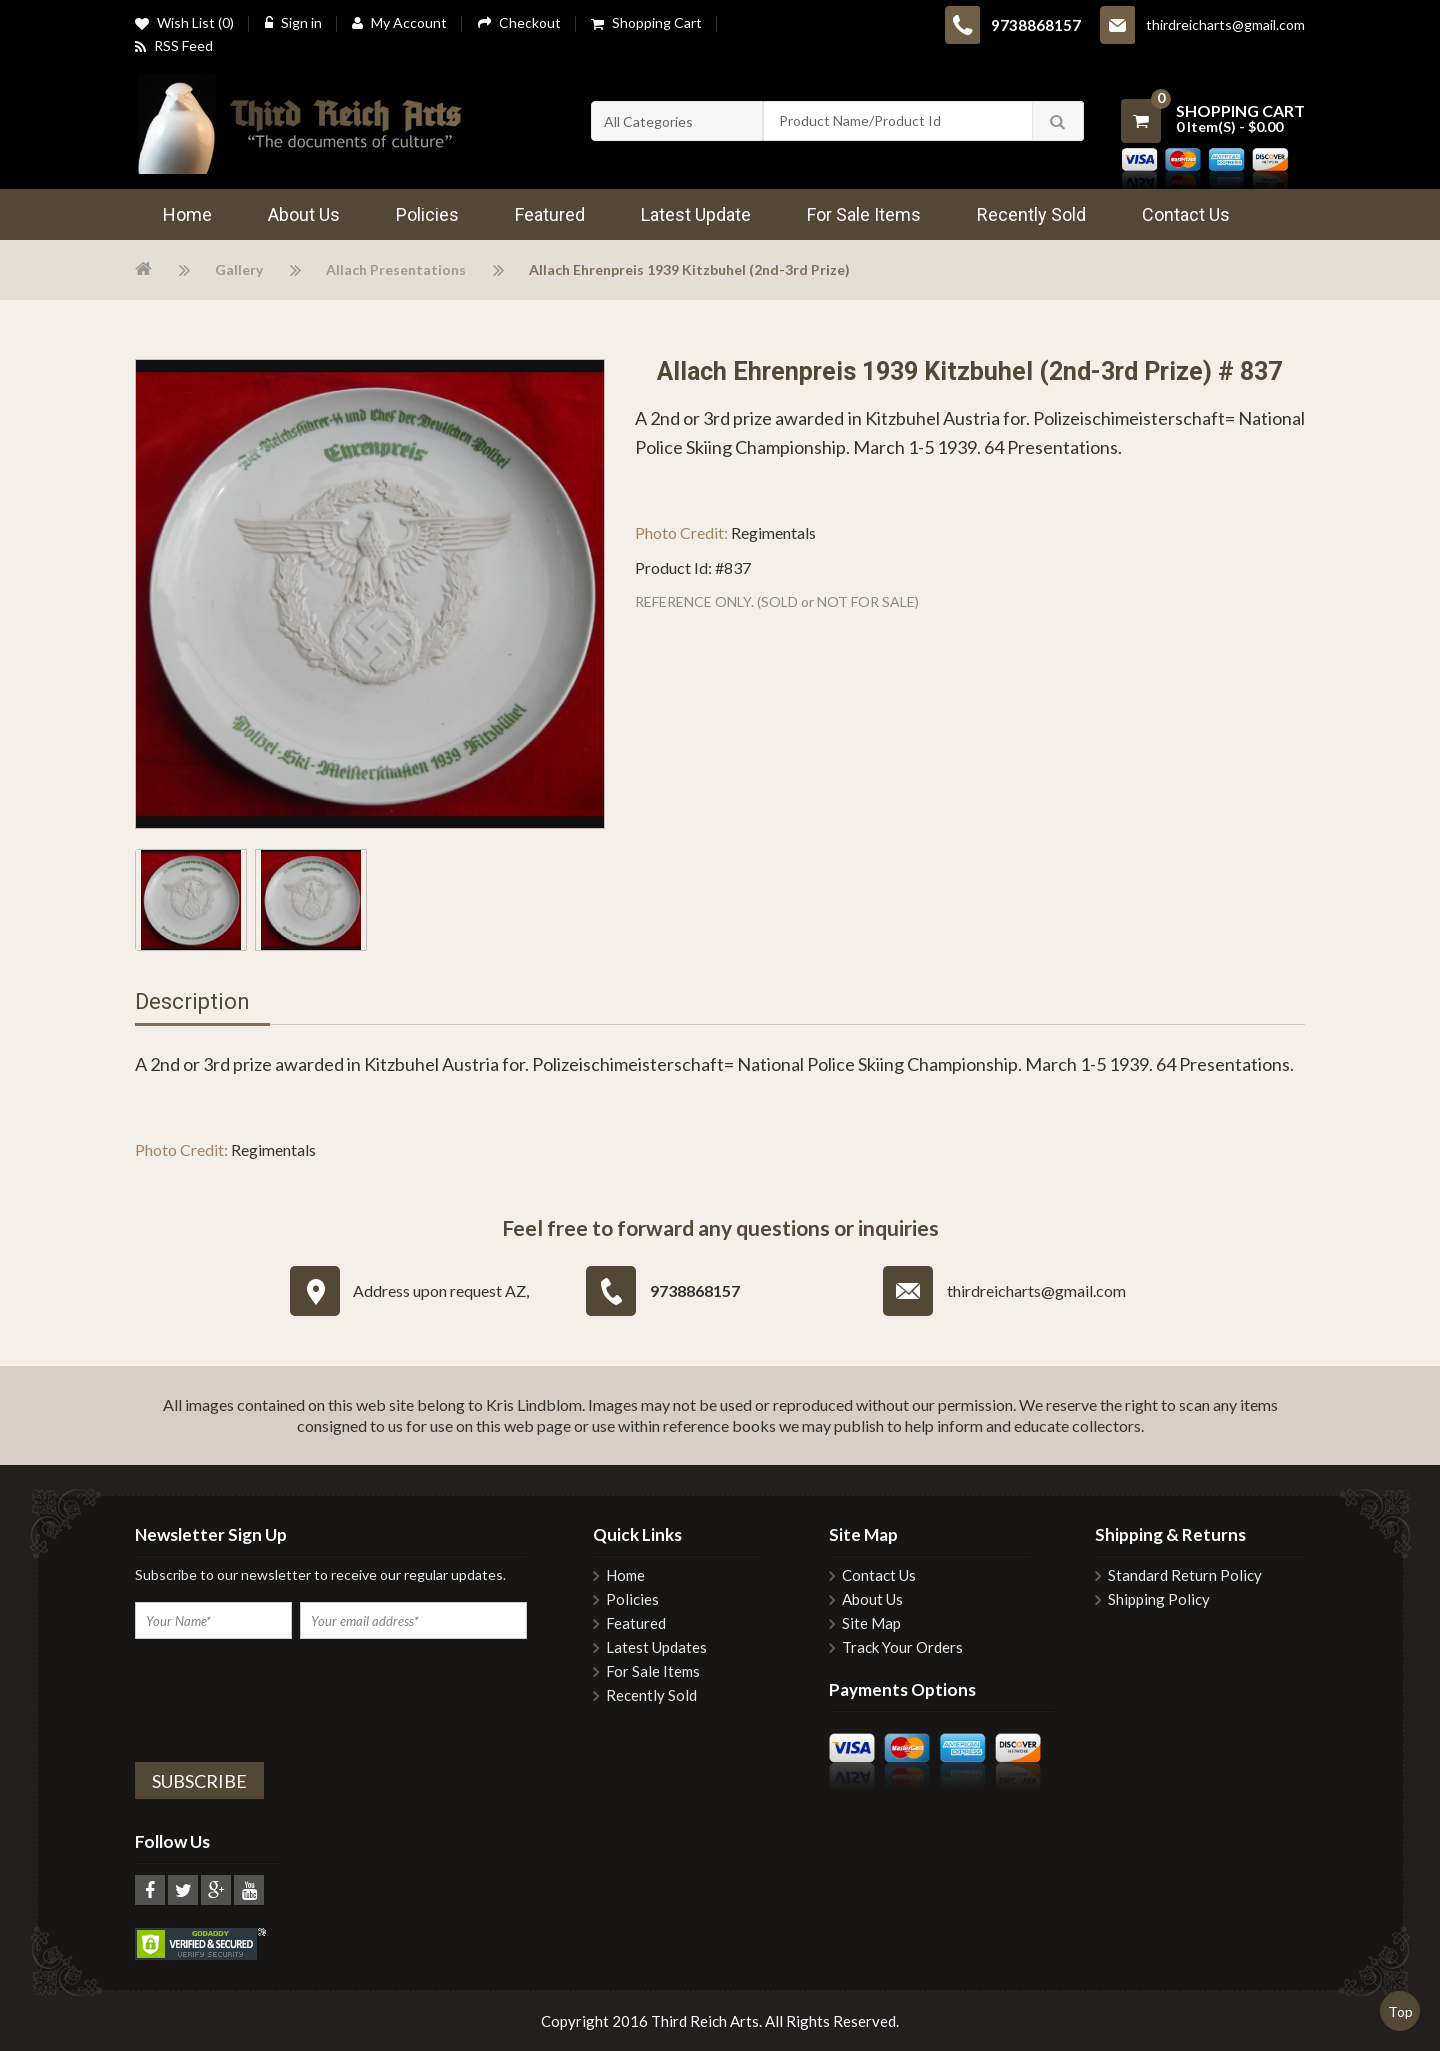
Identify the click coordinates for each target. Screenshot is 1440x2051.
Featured (636, 1623)
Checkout (519, 22)
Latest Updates (656, 1647)
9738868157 (1036, 25)
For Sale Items (653, 1671)
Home (625, 1575)
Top (1400, 2011)
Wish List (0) (184, 24)
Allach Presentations (396, 269)
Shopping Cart (646, 24)
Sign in (293, 22)
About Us (872, 1599)
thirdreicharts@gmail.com (1225, 24)
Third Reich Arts (705, 2021)
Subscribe (199, 1781)
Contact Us (879, 1575)
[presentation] (287, 1698)
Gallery (239, 269)
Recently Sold (651, 1695)
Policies (632, 1599)
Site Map (871, 1623)
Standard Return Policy (1185, 1575)
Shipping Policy (1159, 1599)
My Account (399, 23)
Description (192, 1002)
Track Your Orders (902, 1647)
